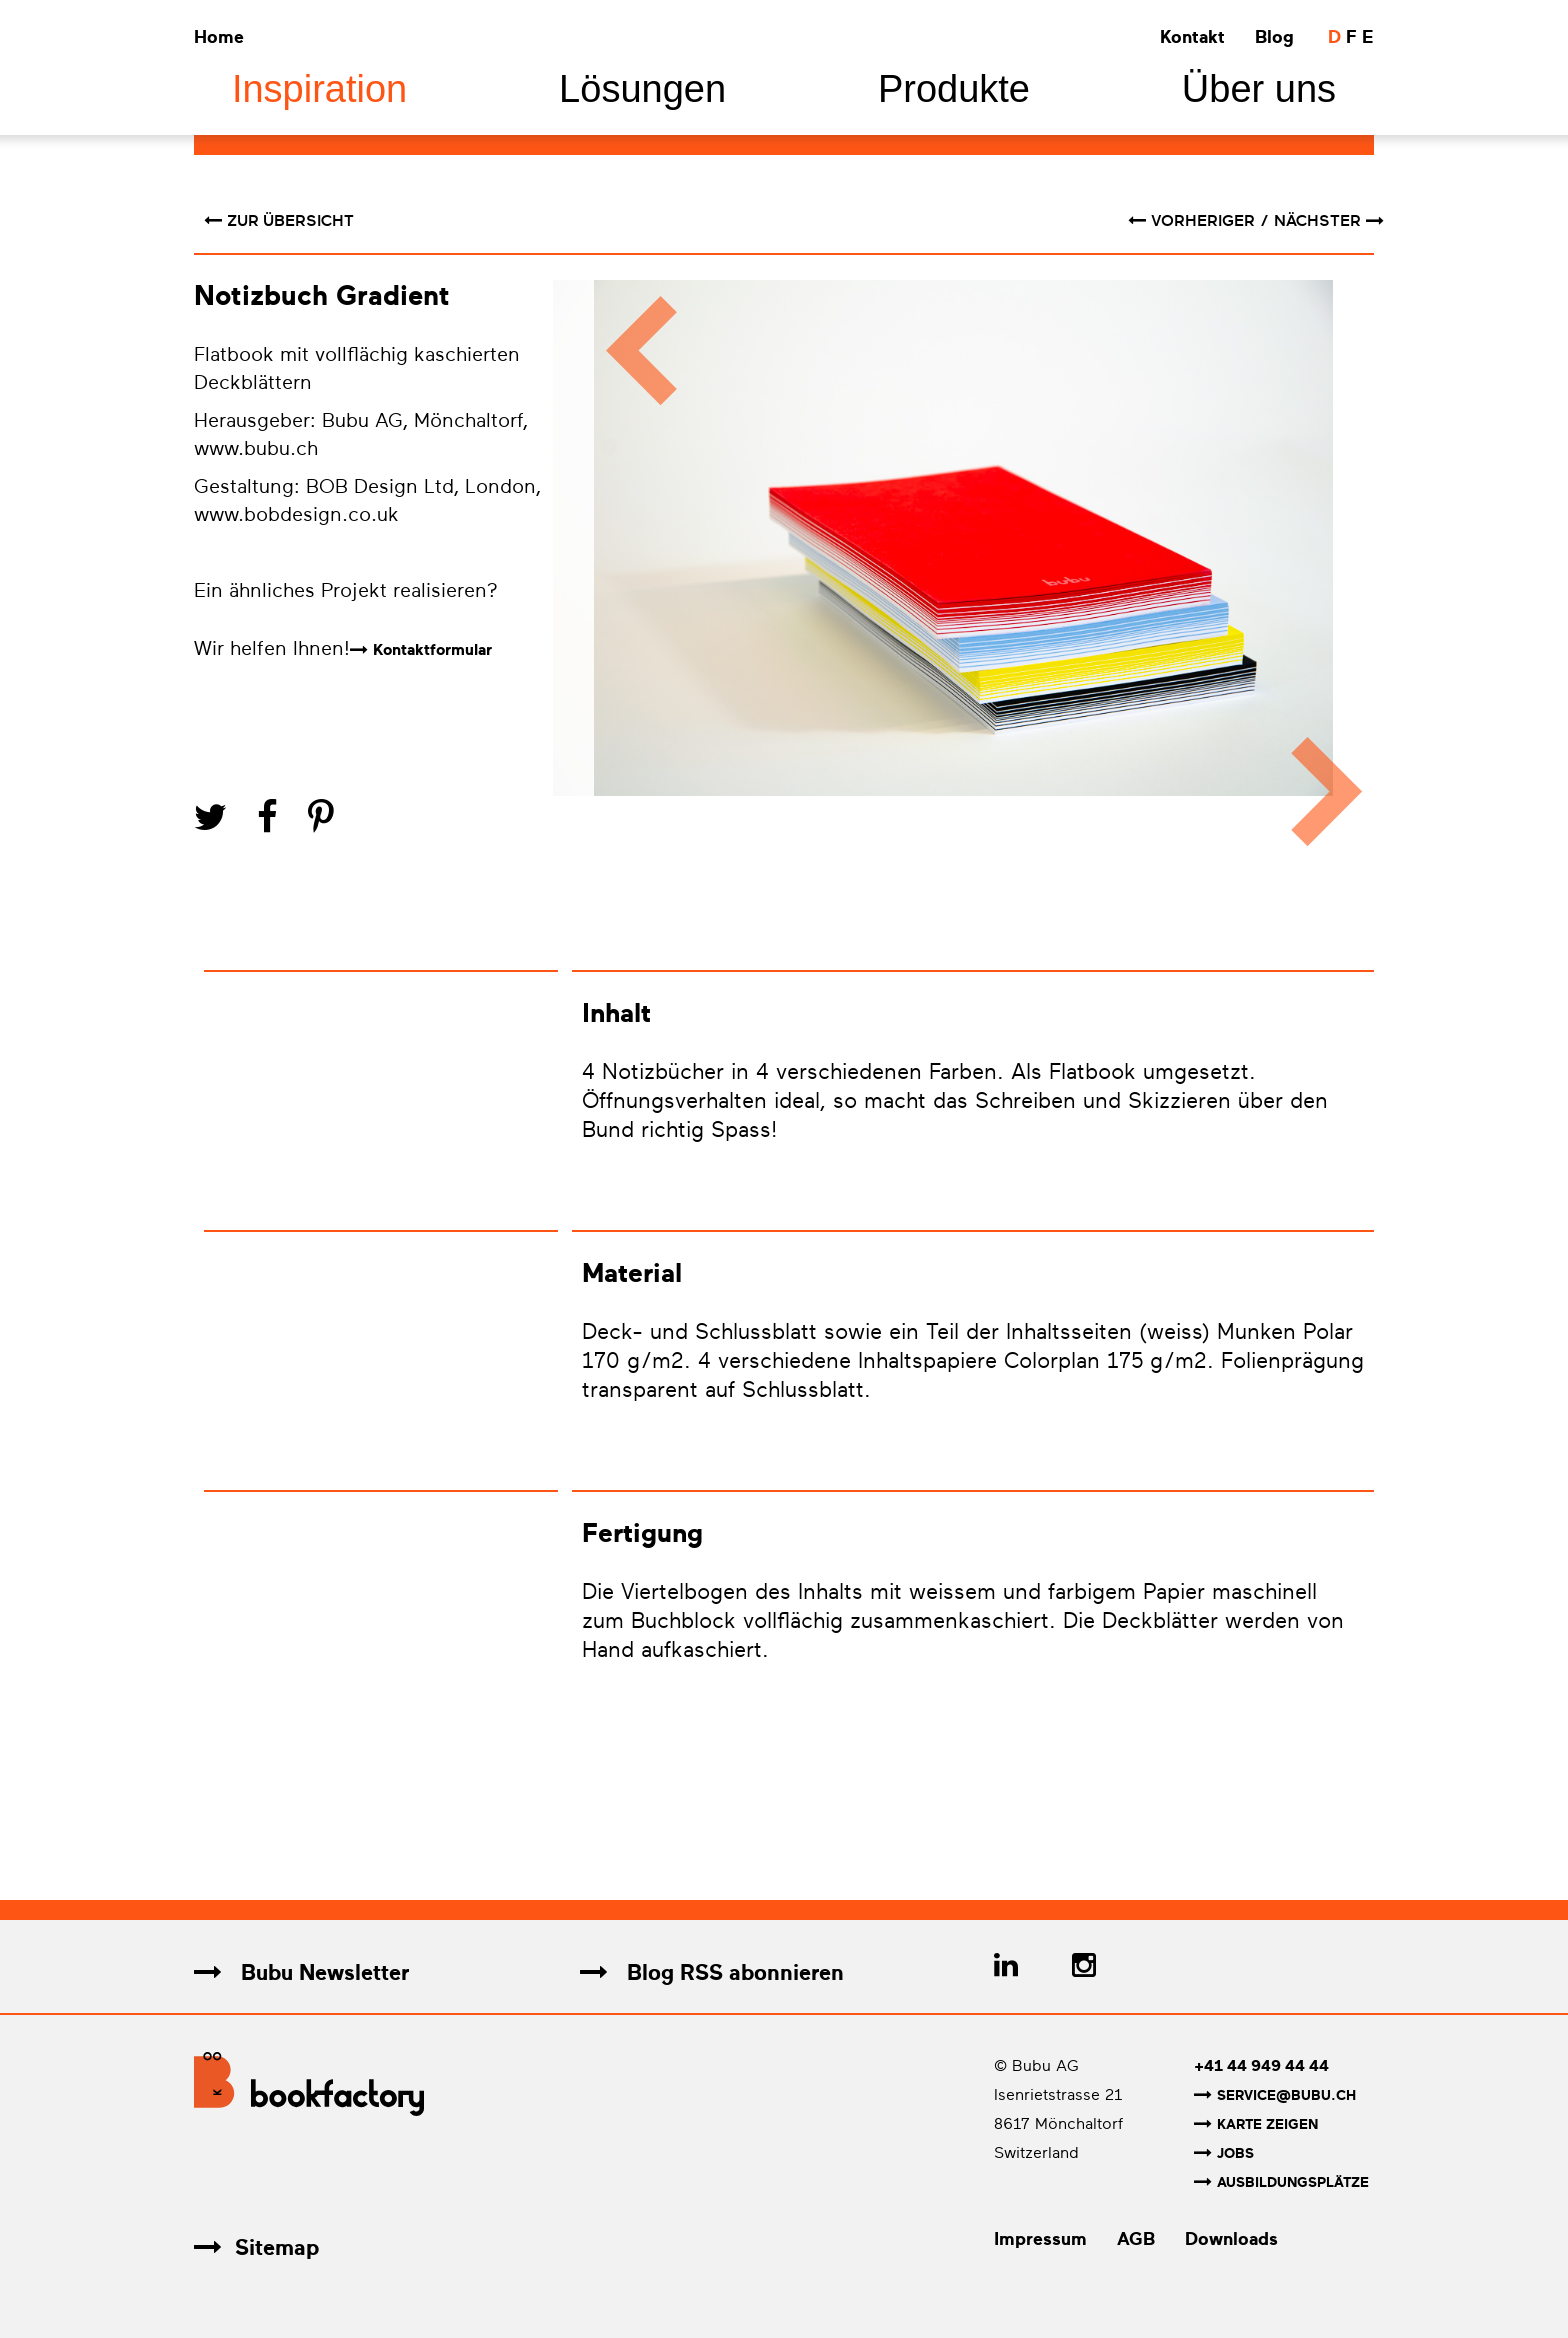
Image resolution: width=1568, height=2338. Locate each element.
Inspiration (319, 89)
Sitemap (256, 2247)
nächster (1329, 221)
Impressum (1040, 2239)
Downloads (1231, 2239)
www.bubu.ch (256, 448)
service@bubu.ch (1275, 2095)
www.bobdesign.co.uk (299, 514)
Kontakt (1192, 37)
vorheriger (1193, 221)
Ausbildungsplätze (1281, 2182)
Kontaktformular (432, 650)
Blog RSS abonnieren (712, 1972)
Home (219, 37)
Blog (1274, 37)
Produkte (954, 89)
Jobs (1224, 2153)
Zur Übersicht (279, 221)
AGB (1136, 2239)
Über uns (1259, 89)
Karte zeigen (1256, 2124)
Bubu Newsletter (301, 1972)
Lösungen (642, 89)
